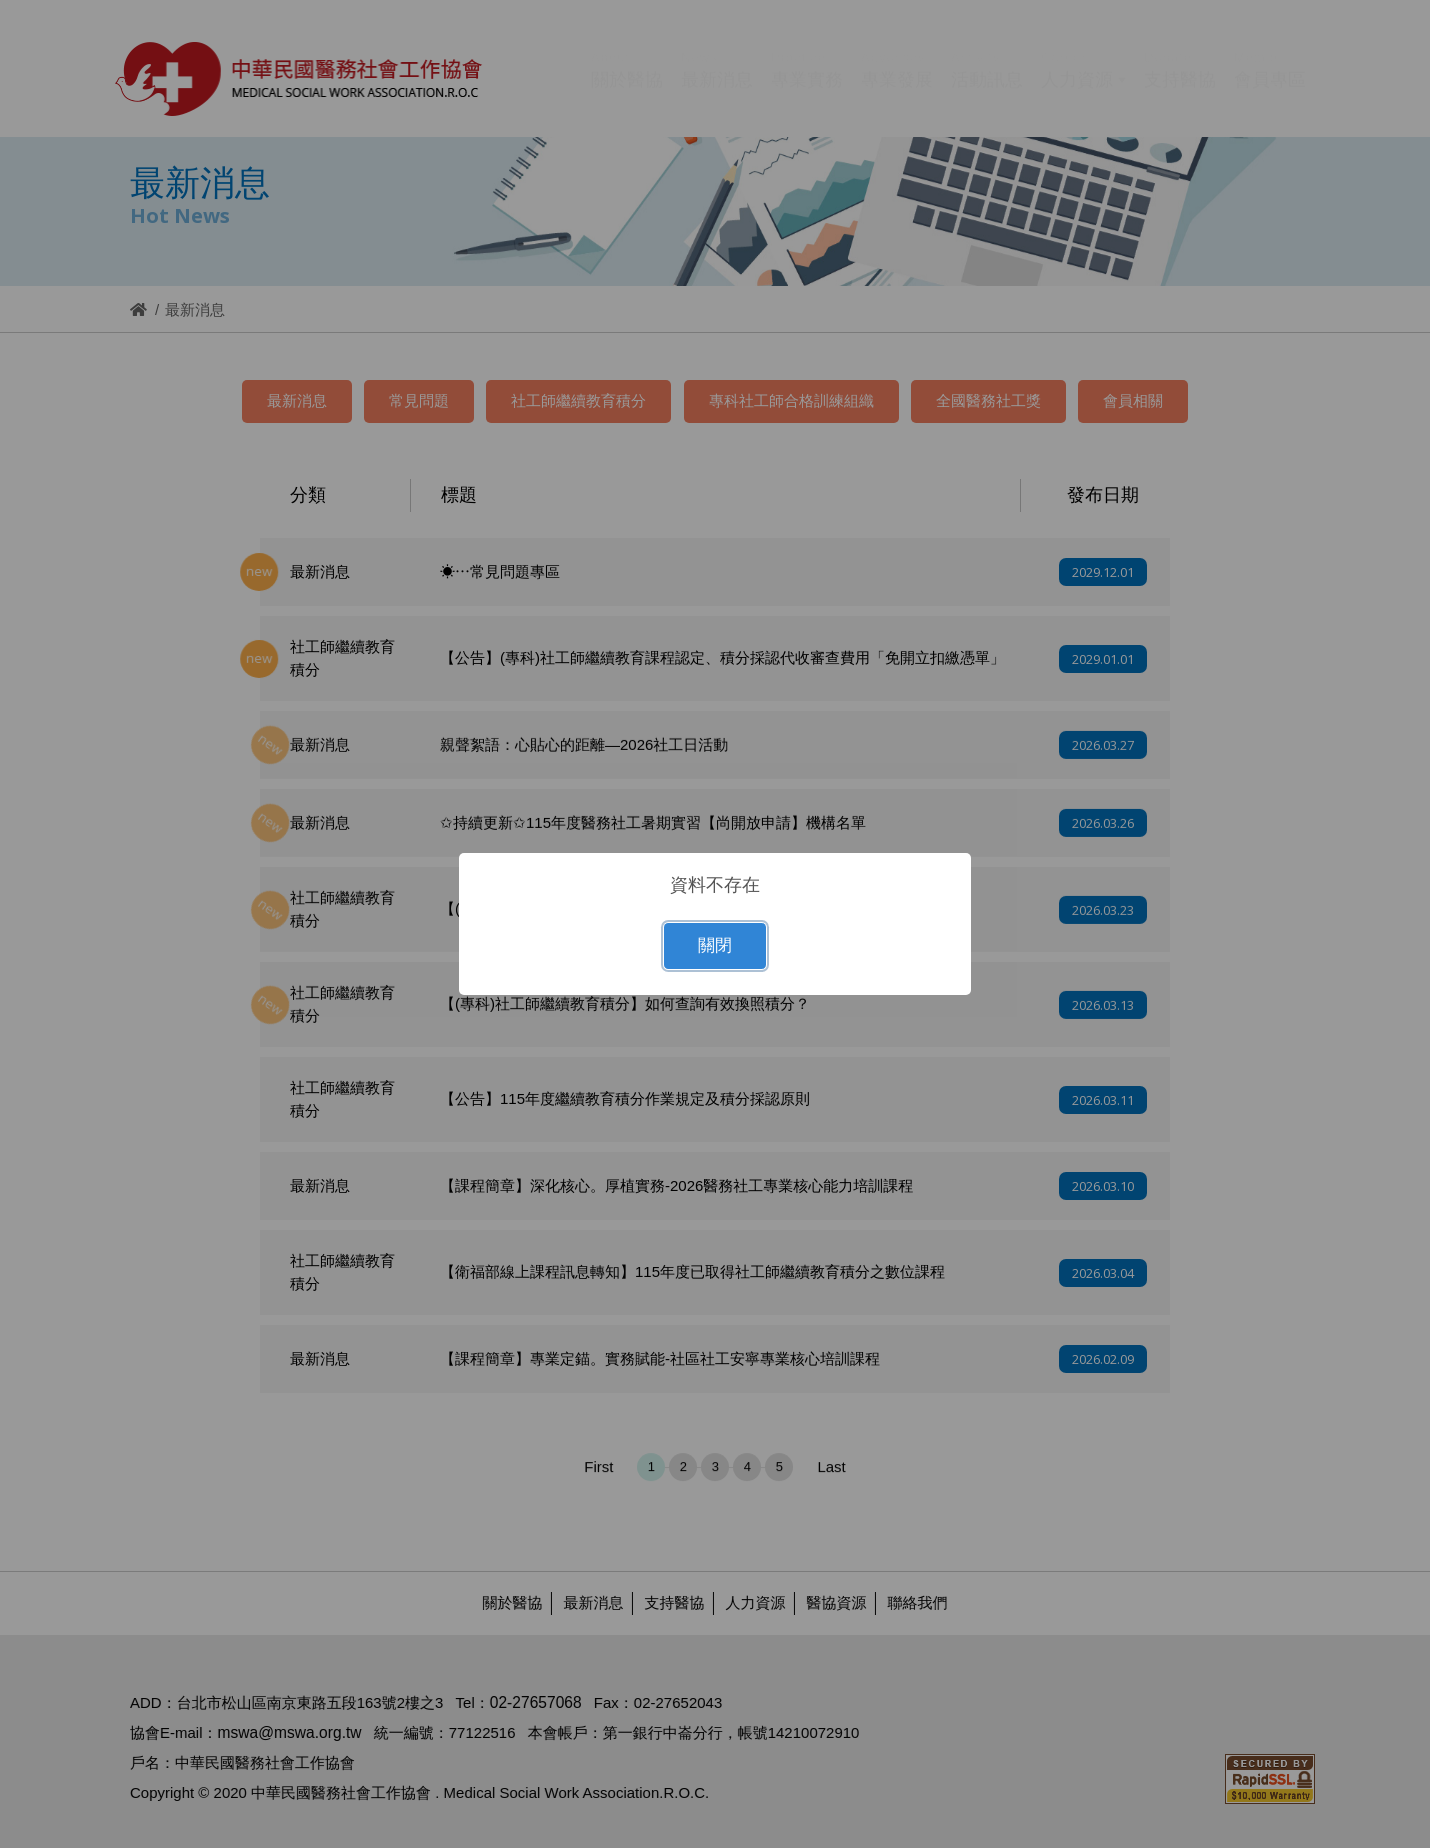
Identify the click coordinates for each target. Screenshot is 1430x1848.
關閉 (715, 945)
